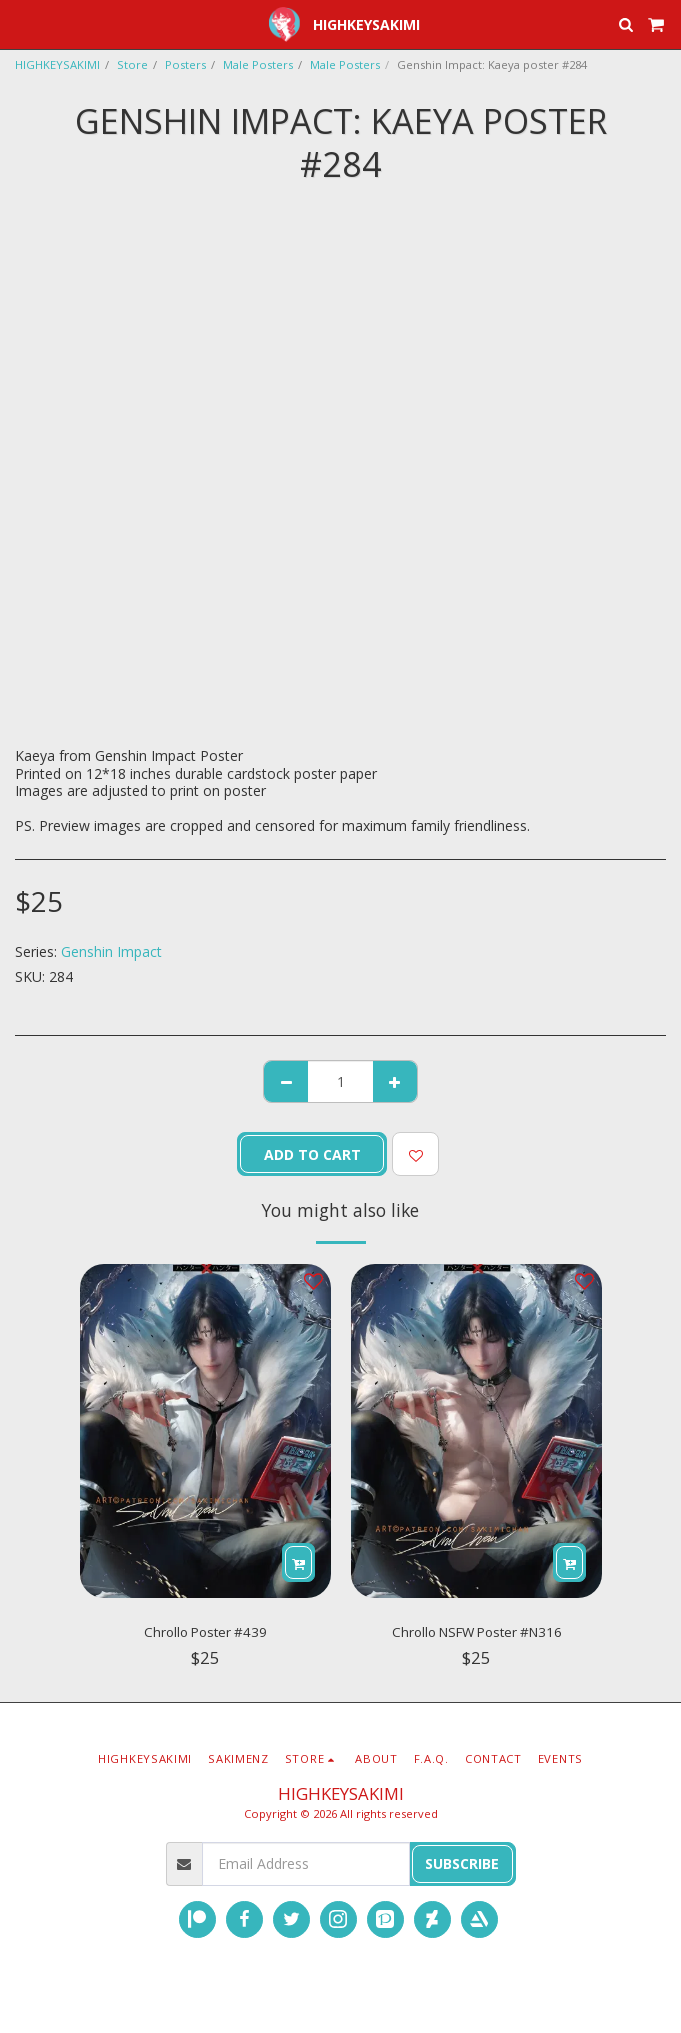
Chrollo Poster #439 (205, 1632)
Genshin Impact (111, 951)
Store (132, 64)
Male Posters (258, 64)
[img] (205, 1431)
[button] (22, 23)
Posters (185, 64)
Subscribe (462, 1863)
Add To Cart (312, 1154)
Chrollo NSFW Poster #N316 (477, 1632)
